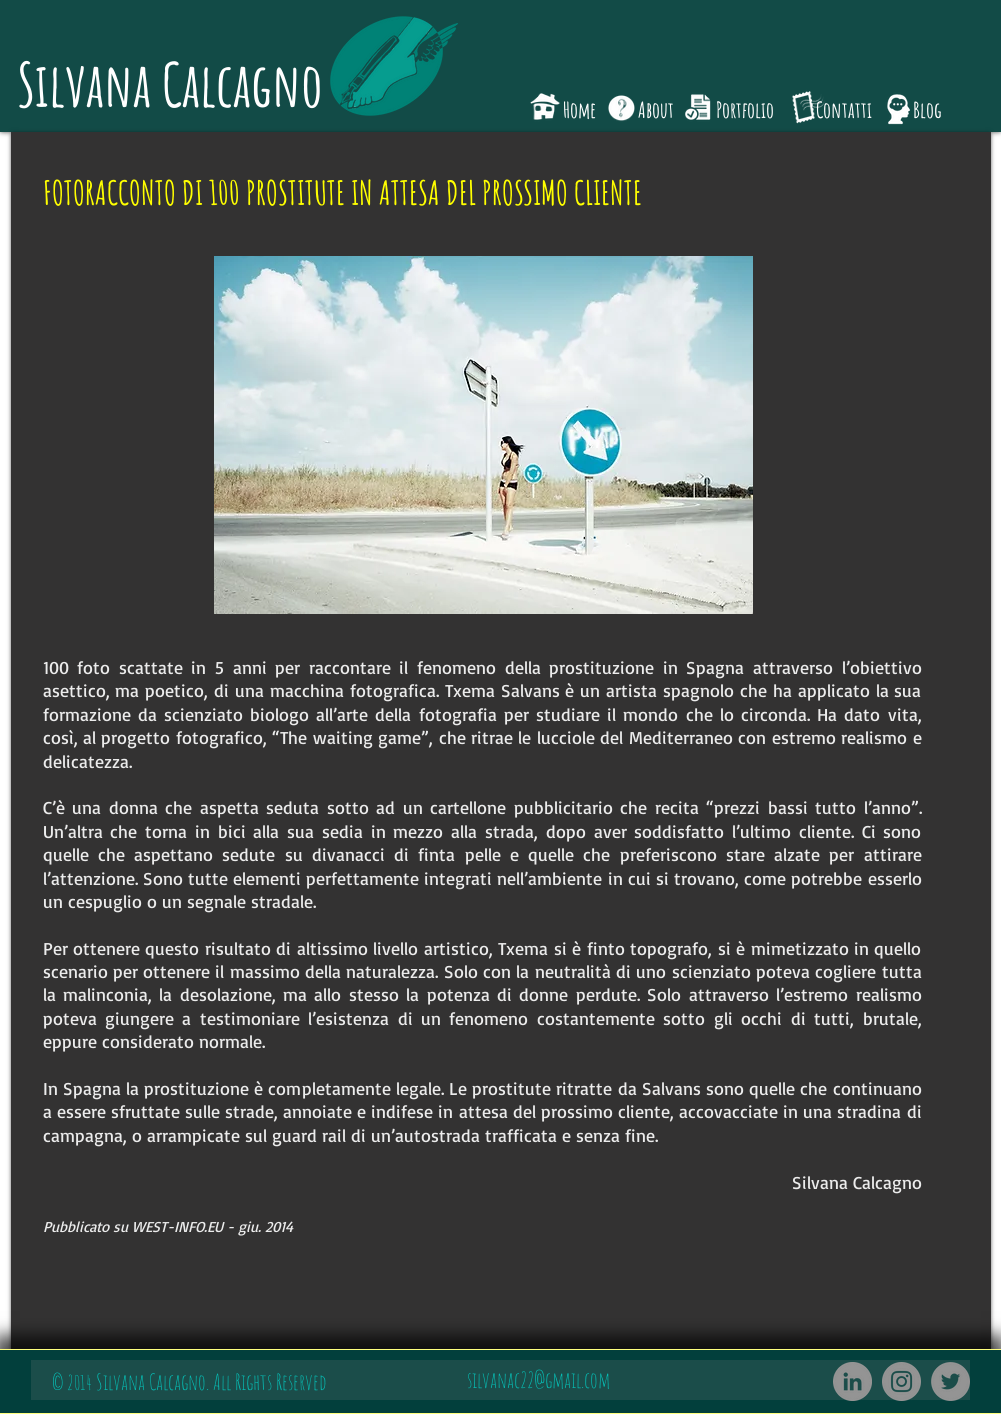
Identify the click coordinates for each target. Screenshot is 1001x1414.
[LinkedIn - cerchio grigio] (852, 1381)
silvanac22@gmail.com (538, 1379)
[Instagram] (901, 1381)
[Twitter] (950, 1381)
